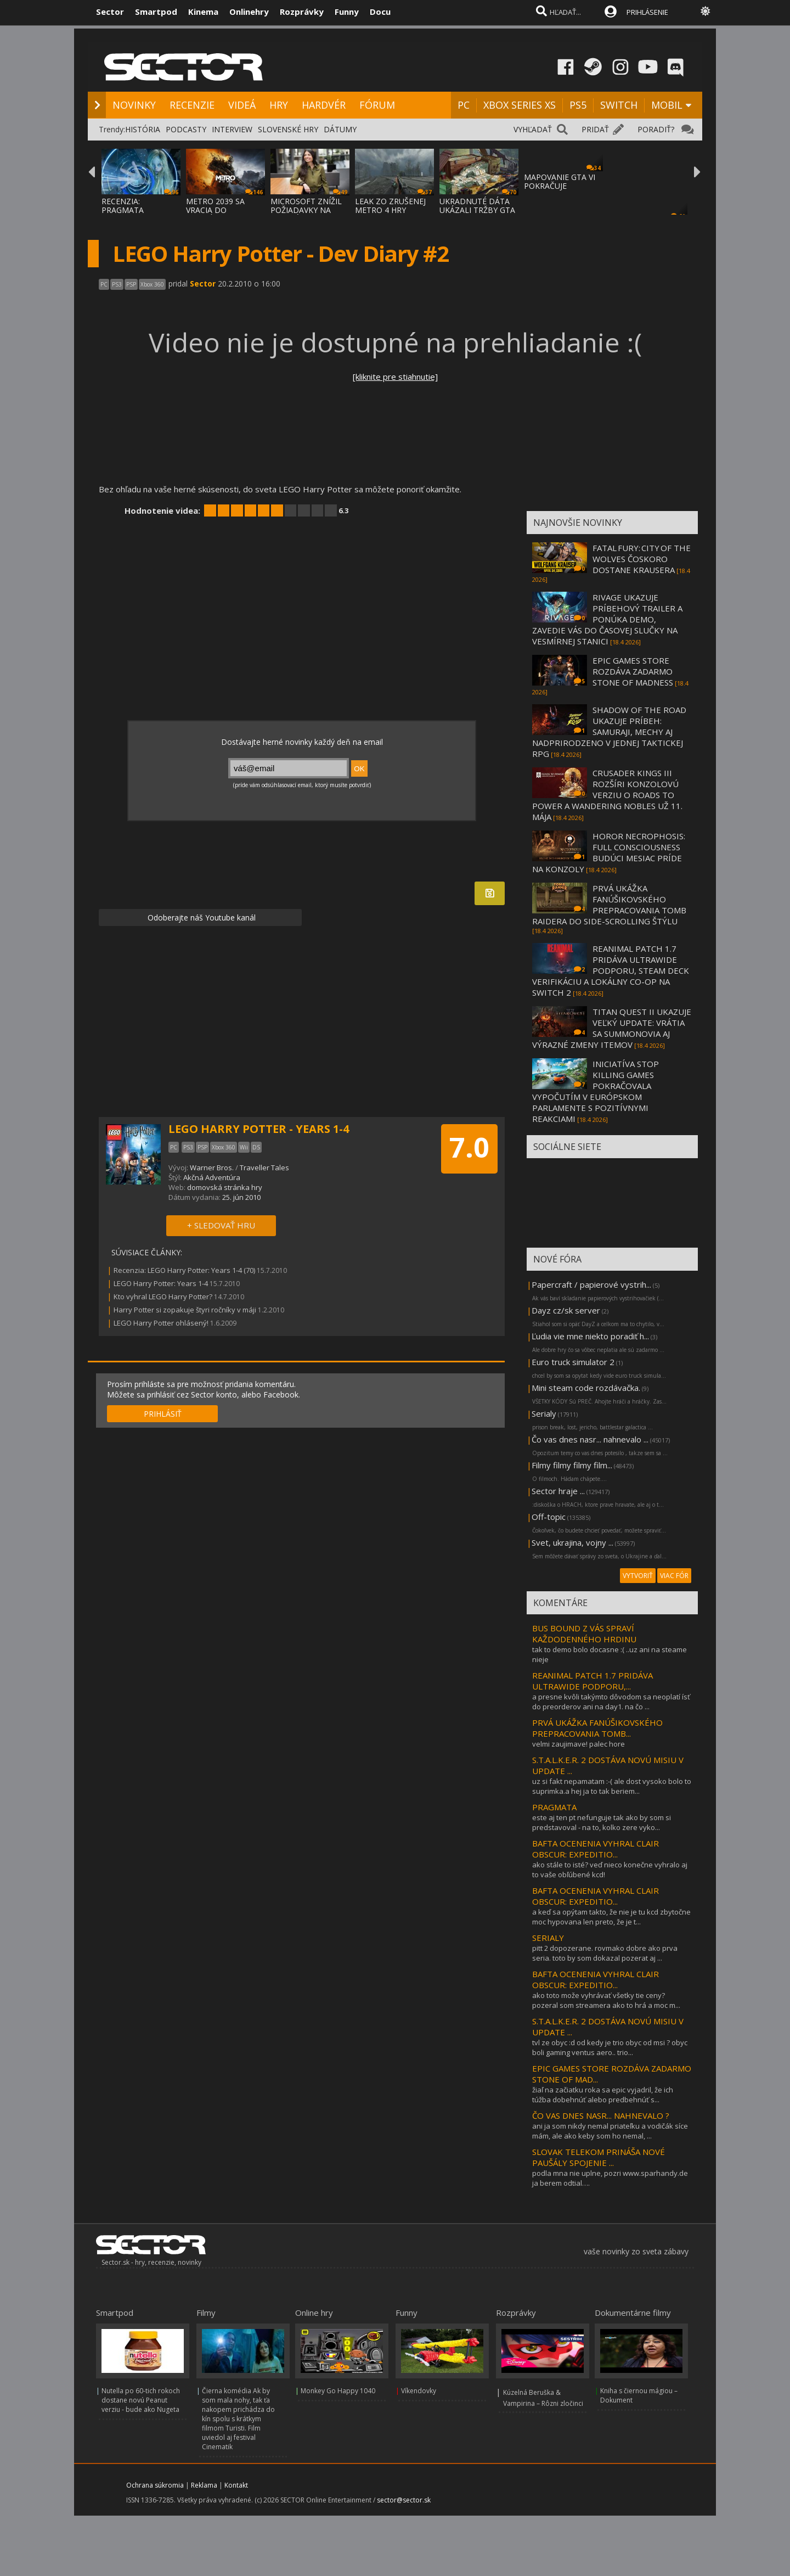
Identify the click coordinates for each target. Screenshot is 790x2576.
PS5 (577, 104)
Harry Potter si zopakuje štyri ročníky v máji (185, 1310)
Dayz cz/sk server (566, 1310)
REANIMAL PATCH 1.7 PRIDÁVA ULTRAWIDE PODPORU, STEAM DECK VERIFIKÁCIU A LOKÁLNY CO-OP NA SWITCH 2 (610, 970)
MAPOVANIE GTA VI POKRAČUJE (559, 181)
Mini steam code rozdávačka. (586, 1387)
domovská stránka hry (224, 1187)
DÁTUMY (340, 129)
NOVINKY (134, 104)
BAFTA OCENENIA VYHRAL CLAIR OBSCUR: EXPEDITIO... (595, 1849)
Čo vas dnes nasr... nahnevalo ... (590, 1439)
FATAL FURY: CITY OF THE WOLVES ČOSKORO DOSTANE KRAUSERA (641, 558)
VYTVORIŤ (638, 1575)
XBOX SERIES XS (519, 104)
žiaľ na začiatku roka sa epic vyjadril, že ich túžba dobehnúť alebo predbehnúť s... (602, 2094)
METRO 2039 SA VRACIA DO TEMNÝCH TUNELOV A (223, 214)
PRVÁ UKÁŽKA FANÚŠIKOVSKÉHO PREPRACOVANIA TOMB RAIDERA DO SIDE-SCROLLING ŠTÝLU (609, 905)
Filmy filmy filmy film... (572, 1465)
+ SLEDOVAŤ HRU (221, 1225)
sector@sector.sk (404, 2500)
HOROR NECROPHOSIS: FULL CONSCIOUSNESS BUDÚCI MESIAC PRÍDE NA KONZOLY (608, 852)
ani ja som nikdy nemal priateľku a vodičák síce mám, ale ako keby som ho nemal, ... (610, 2131)
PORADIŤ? (655, 129)
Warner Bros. (212, 1167)
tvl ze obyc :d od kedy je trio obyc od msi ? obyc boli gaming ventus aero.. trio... (609, 2047)
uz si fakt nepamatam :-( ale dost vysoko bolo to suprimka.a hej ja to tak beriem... (611, 1786)
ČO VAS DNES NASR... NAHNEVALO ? (600, 2115)
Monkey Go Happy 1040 (338, 2390)
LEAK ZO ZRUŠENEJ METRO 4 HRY (390, 205)
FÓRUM (377, 104)
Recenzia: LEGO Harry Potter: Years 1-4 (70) (184, 1270)
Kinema (203, 11)
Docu (380, 11)
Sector (110, 11)
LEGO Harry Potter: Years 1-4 (161, 1283)
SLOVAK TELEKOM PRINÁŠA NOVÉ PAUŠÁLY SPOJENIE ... (598, 2157)
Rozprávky (302, 11)
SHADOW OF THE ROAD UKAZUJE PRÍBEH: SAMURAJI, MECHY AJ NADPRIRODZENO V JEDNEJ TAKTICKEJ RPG (609, 731)
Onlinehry (249, 11)
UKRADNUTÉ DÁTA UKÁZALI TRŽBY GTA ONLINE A (477, 210)
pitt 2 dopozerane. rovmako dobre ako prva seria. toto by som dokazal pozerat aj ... (605, 1953)
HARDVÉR (324, 104)
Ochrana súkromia (155, 2485)
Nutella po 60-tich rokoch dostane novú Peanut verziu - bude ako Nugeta (140, 2400)
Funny (347, 11)
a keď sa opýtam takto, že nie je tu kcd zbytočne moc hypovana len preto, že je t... (611, 1917)
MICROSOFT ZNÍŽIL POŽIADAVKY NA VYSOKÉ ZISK (306, 210)
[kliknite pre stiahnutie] (395, 376)
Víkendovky (418, 2390)
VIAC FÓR (674, 1575)
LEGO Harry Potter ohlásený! (161, 1323)
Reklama (204, 2485)
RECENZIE (192, 104)
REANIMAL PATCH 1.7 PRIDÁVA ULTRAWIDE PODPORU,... (592, 1681)
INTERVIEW (232, 129)
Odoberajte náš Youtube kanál (200, 917)
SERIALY (548, 1937)
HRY (278, 104)
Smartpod (156, 11)
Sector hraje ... (558, 1490)
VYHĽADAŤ (533, 129)
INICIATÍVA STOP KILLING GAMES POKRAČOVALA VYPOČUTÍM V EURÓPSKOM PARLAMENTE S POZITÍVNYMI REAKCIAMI (595, 1091)
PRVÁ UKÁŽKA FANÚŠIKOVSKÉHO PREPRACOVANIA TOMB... (597, 1728)
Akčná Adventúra (211, 1177)
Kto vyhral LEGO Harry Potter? (163, 1296)
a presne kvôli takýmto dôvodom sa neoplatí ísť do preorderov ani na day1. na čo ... (611, 1701)
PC (464, 104)
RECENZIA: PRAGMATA (122, 205)
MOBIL (666, 104)
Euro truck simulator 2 (573, 1361)
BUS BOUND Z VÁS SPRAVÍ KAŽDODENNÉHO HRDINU (584, 1634)
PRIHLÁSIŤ (163, 1413)
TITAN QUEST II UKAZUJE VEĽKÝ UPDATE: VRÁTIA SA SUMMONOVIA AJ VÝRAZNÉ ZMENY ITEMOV (611, 1028)
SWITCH (618, 104)
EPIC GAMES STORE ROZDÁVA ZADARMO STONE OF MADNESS (632, 671)
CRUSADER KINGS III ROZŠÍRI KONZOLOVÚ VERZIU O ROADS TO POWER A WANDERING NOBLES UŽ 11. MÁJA (607, 794)
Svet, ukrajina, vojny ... (572, 1542)
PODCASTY (186, 129)
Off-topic (549, 1516)
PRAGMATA (554, 1806)
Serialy (544, 1413)
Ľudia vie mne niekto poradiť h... (590, 1336)
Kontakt (236, 2485)
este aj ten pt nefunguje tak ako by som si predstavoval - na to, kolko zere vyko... (601, 1822)
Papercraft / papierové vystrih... (591, 1284)
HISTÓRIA (142, 129)
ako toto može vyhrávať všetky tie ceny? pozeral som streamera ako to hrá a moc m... (606, 2000)
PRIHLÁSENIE (647, 12)
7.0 (469, 1147)
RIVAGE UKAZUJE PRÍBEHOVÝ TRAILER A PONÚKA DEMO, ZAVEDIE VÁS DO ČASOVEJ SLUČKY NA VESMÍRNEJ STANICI (607, 619)
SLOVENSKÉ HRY (288, 129)
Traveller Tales (264, 1167)
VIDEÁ (242, 104)
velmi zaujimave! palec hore (578, 1744)
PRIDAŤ (595, 129)
